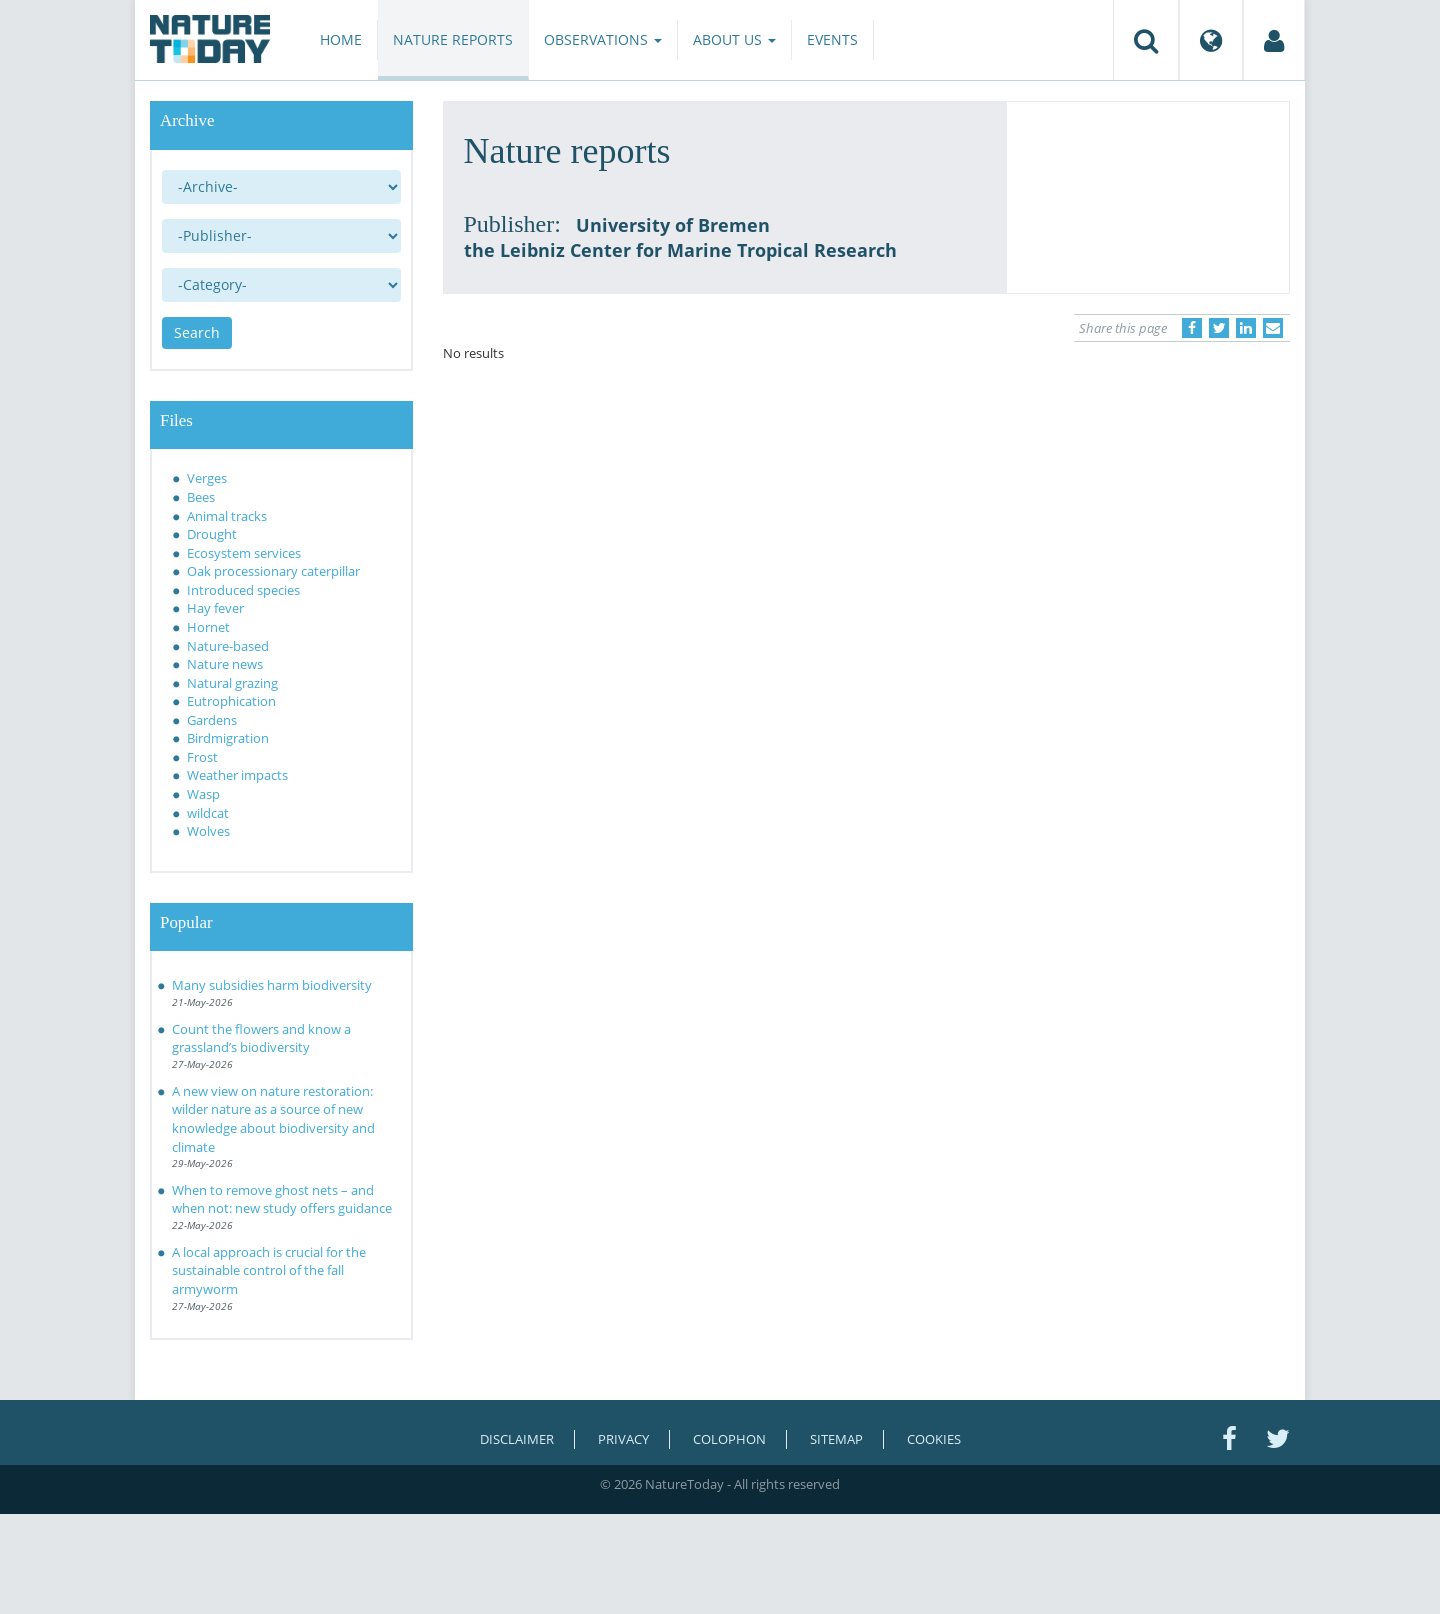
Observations (603, 39)
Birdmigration (228, 738)
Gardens (212, 720)
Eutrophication (231, 701)
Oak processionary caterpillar (273, 571)
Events (832, 39)
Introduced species (243, 590)
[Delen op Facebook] (1192, 328)
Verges (207, 478)
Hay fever (215, 608)
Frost (202, 757)
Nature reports (453, 39)
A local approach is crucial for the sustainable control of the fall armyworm (269, 1270)
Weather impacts (237, 775)
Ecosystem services (244, 553)
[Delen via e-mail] (1273, 328)
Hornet (208, 627)
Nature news (225, 664)
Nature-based (228, 646)
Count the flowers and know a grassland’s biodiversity (261, 1038)
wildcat (208, 813)
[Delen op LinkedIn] (1246, 328)
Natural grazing (232, 683)
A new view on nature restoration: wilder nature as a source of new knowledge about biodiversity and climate (273, 1119)
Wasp (203, 794)
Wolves (208, 831)
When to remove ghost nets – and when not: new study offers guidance (282, 1199)
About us (734, 39)
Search (197, 332)
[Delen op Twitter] (1219, 328)
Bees (201, 497)
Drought (212, 534)
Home (341, 39)
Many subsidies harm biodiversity (272, 985)
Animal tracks (227, 516)
